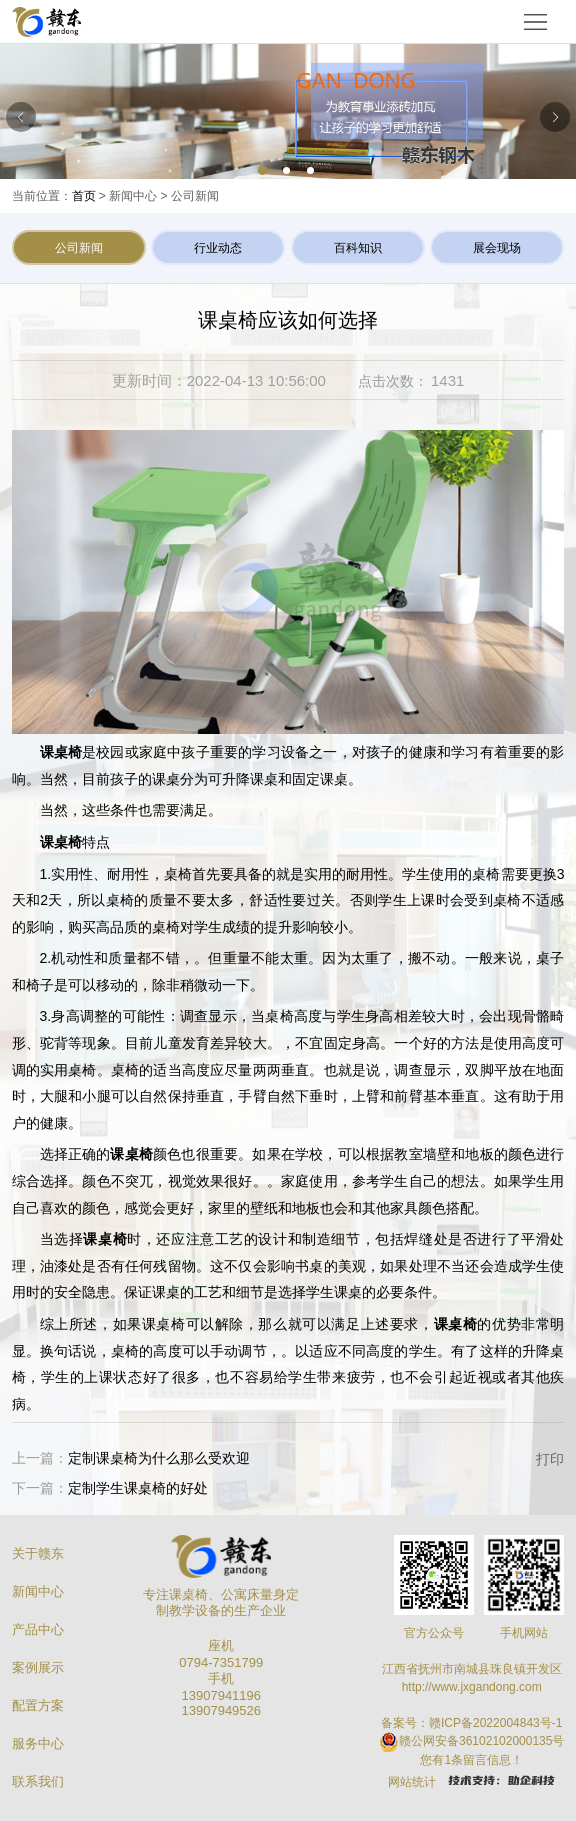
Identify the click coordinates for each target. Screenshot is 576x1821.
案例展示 (38, 1667)
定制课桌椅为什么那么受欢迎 (159, 1458)
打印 (550, 1459)
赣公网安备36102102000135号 (481, 1741)
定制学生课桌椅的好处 (138, 1488)
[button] (264, 172)
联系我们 (38, 1781)
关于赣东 (38, 1553)
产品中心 (38, 1629)
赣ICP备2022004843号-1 (495, 1723)
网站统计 (412, 1782)
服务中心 (38, 1743)
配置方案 (38, 1705)
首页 (84, 196)
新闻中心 (38, 1591)
